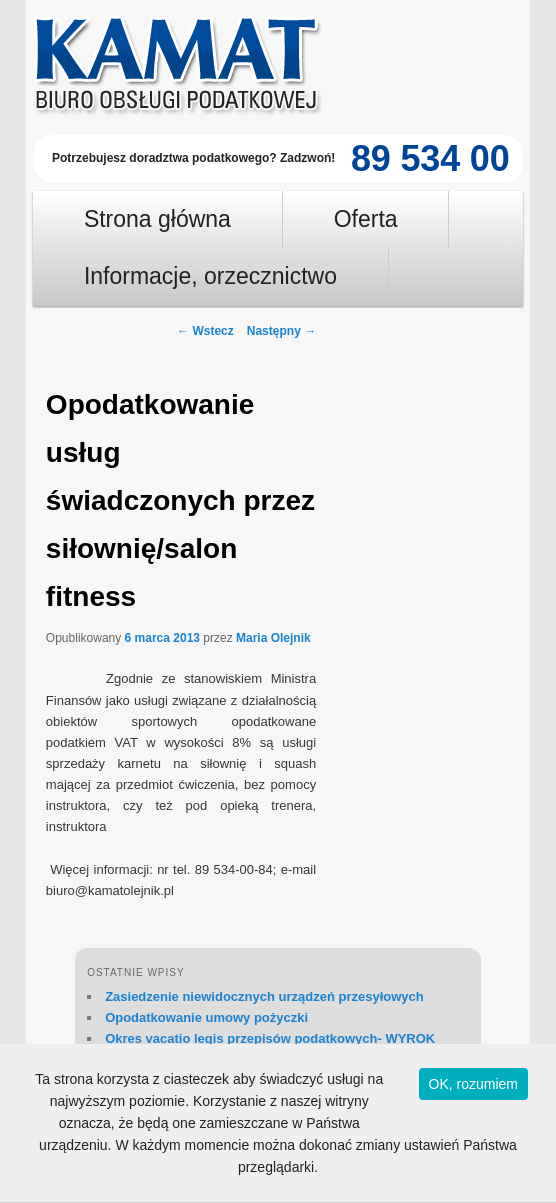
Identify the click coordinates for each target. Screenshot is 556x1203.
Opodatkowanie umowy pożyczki (206, 1017)
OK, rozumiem (473, 1084)
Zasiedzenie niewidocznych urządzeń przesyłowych (264, 996)
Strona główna (157, 219)
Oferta (366, 219)
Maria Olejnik (273, 638)
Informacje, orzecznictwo (210, 276)
